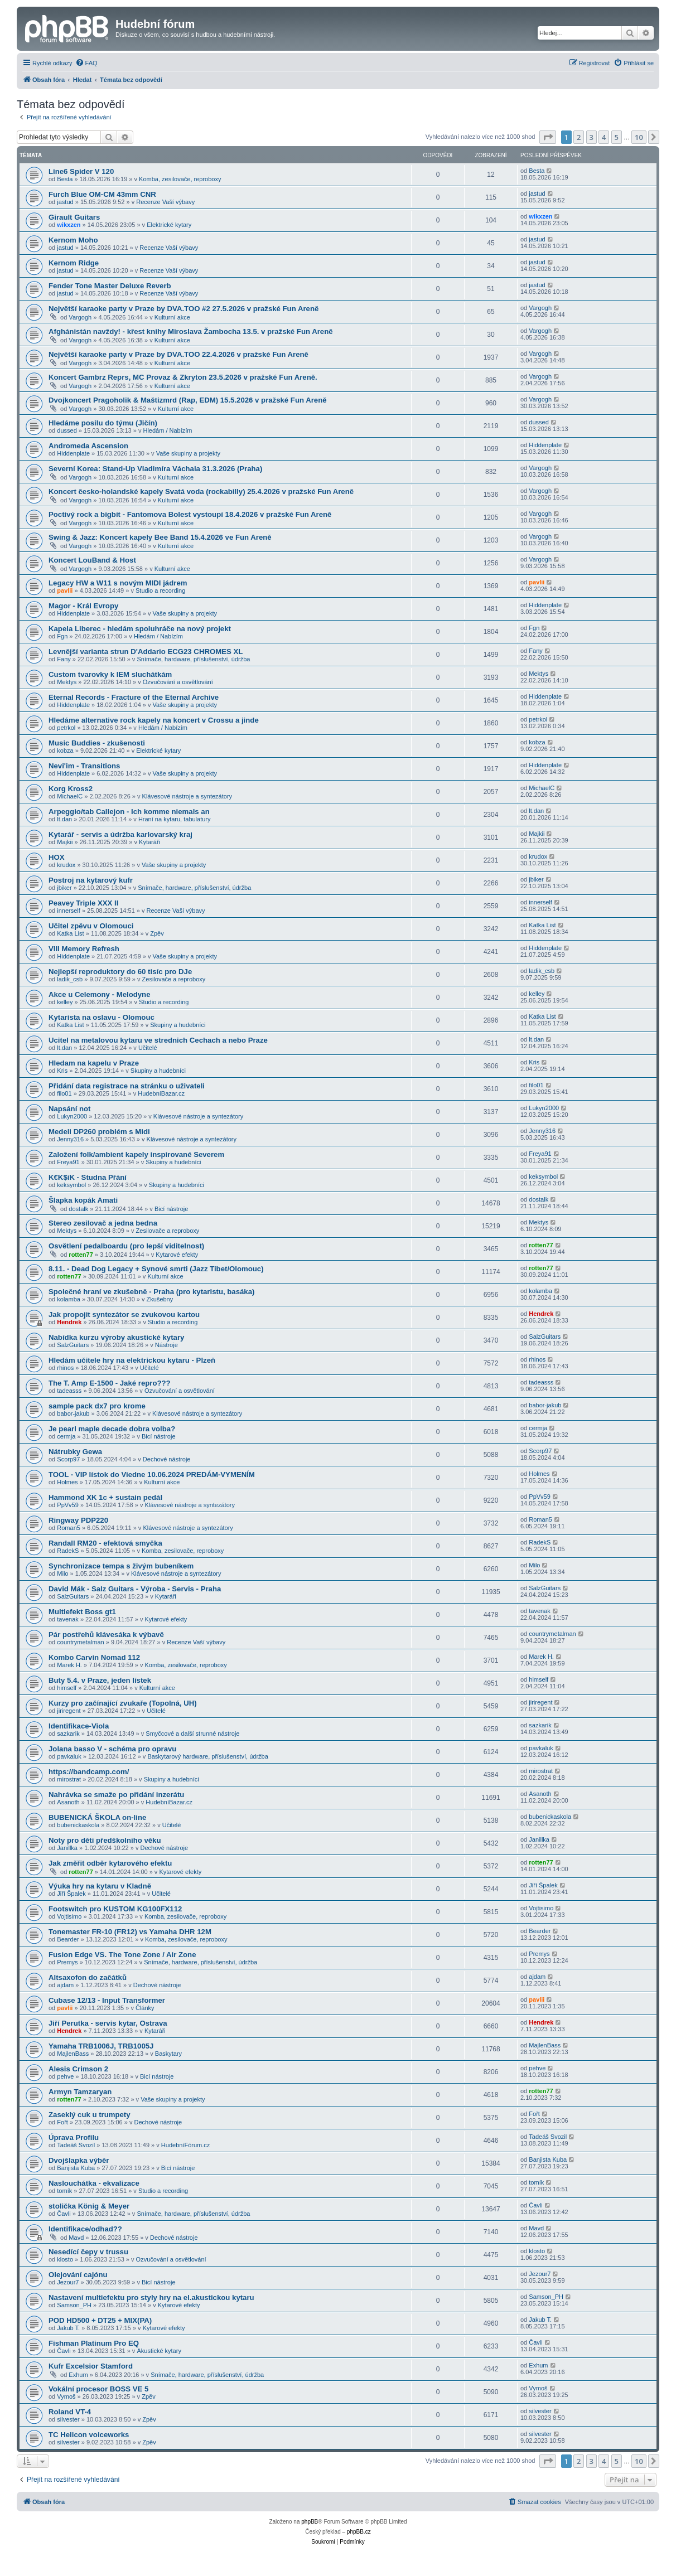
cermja (66, 1436)
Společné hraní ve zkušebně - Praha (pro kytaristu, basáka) (151, 1291)
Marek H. (69, 1665)
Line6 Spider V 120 (81, 171)
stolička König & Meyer (89, 2206)
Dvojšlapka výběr (79, 2160)
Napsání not (69, 1109)
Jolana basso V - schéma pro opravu (112, 1749)
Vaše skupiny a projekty (188, 453)
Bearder (68, 1939)
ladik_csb (70, 979)
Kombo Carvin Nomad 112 (94, 1657)
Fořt (62, 2122)
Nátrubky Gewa (75, 1451)
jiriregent (68, 1710)
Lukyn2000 (72, 1116)
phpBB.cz (359, 2532)
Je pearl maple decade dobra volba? (112, 1429)
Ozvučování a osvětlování (178, 682)
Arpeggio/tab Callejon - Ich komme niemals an (129, 811)
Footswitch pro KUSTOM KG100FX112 (115, 1909)
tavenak (68, 1619)
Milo (62, 1573)
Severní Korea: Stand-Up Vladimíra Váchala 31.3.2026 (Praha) (155, 468)
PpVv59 (68, 1505)
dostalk (78, 1208)
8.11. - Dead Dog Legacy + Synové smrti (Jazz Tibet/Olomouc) (156, 1269)
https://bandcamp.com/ (89, 1772)
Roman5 (68, 1527)
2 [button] (579, 137)
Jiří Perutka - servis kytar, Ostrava (108, 2023)
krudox (66, 864)
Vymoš (66, 2396)
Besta (65, 179)
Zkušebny (160, 1299)
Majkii (65, 842)
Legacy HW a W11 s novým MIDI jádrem (118, 583)
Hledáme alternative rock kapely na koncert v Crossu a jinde (154, 720)
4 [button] (604, 137)
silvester (68, 2419)
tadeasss (69, 1390)
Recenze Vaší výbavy (165, 201)
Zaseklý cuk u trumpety (90, 2114)
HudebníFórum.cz (185, 2145)
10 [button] (639, 137)
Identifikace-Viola (79, 1726)
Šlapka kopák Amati (83, 1200)
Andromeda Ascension (88, 446)
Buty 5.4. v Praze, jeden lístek (100, 1680)
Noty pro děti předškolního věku (105, 1840)
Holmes (67, 1482)
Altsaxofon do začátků (88, 1977)
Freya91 (68, 1162)
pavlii (65, 590)
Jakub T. (68, 2328)
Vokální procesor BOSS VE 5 (98, 2389)
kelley (65, 1002)
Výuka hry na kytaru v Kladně (100, 1886)
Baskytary (168, 2053)
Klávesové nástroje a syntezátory (187, 796)
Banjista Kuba (76, 2168)
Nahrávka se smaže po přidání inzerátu (116, 1794)
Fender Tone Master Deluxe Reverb (110, 286)
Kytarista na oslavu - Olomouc (101, 1017)
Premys (67, 1962)
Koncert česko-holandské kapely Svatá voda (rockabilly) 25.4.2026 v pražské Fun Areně (201, 491)
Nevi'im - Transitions (84, 766)
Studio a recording (160, 590)
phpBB (309, 2522)
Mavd (76, 2237)
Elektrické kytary (169, 224)
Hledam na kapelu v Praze (94, 1063)
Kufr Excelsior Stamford (91, 2366)
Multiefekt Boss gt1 (82, 1611)
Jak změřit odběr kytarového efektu (110, 1863)
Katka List (70, 933)
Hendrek (69, 1322)
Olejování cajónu (78, 2274)
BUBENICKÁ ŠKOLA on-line (97, 1817)
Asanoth (68, 1802)
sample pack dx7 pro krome (97, 1406)
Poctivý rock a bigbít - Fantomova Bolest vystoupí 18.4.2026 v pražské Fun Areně (190, 514)
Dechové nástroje (167, 1459)
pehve (65, 2076)
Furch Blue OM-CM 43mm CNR (102, 194)
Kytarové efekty (177, 1254)
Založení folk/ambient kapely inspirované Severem (136, 1154)
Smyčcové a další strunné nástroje (192, 1733)
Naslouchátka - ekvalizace (94, 2183)
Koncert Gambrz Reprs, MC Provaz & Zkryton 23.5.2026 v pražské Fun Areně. (183, 377)
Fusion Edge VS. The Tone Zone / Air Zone (122, 1954)
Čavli (63, 2213)
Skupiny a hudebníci (177, 1024)
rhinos (65, 1367)
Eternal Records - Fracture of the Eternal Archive (134, 697)
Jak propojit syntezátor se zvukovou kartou (124, 1314)
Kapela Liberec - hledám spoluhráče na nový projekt (140, 628)
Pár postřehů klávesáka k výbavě (106, 1634)
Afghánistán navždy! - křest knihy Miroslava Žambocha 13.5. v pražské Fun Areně (191, 331)
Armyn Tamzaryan (80, 2092)
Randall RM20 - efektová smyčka (105, 1543)
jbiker (64, 887)
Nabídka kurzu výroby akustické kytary (116, 1337)
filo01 (64, 1093)
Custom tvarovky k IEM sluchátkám (110, 674)
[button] (547, 137)
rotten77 (81, 1254)
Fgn (62, 636)
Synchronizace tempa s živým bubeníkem (121, 1566)
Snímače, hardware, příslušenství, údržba (193, 659)
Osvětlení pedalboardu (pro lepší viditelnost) (126, 1246)
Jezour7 (68, 2282)
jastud (65, 201)
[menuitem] (86, 63)
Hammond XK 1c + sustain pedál (105, 1497)
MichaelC (70, 796)
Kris (62, 1070)
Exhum (78, 2374)
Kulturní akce (172, 317)
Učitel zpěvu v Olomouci (91, 926)
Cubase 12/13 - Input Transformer (107, 2000)
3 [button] (591, 137)
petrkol (66, 727)
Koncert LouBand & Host (92, 560)
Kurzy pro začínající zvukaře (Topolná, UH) (123, 1703)
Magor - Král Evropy (83, 606)
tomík (64, 2190)
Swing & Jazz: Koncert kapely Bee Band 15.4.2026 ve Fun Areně (160, 537)
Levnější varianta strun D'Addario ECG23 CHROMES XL (146, 651)
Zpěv (156, 933)
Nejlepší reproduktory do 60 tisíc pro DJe (120, 971)
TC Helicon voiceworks (89, 2434)
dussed (66, 430)
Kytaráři (149, 842)
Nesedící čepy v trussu (88, 2252)
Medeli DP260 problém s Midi (99, 1131)
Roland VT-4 (70, 2412)
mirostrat (69, 1779)
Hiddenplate (73, 453)
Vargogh (80, 317)
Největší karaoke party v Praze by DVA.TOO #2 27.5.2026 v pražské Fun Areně (183, 308)
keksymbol (71, 1185)
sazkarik (68, 1733)
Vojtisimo (69, 1916)
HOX (57, 857)
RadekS (68, 1550)
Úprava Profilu (74, 2137)
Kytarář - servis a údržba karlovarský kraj (120, 834)
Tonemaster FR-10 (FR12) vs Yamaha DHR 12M (130, 1932)
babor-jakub (73, 1413)
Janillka (67, 1847)
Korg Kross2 (71, 789)
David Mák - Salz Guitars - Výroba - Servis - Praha (135, 1589)
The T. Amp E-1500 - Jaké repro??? (110, 1383)
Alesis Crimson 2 (78, 2069)
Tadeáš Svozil (76, 2145)
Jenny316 (70, 1139)
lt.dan (64, 819)
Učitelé (147, 1047)
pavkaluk (69, 1756)
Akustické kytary (159, 2350)
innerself (68, 910)
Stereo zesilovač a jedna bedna (103, 1223)
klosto (65, 2259)
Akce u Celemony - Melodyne (99, 994)
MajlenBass (73, 2053)
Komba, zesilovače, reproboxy (180, 179)
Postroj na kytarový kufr (91, 880)
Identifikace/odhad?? (85, 2229)
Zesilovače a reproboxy (174, 979)
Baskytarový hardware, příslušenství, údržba (207, 1756)
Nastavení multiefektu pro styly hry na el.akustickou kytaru (151, 2297)
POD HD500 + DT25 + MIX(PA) (100, 2320)
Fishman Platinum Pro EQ (94, 2343)
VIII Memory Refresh (84, 949)
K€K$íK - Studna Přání (88, 1177)
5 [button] (617, 137)
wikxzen (68, 224)
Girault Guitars (74, 217)
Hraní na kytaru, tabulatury (174, 819)
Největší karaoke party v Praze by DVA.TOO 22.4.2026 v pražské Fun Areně (178, 354)
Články (145, 2007)
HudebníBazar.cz (161, 1093)
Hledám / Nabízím (167, 430)
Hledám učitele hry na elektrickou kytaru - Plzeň (132, 1360)
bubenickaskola (78, 1825)
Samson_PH (74, 2305)
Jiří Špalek (71, 1893)
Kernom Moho (73, 240)
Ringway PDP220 (78, 1520)
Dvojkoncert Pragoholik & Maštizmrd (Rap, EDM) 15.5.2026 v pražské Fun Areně (188, 400)
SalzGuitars (73, 1345)
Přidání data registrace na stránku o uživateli (127, 1086)
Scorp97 (68, 1459)
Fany (63, 659)
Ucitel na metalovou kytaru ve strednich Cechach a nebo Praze (158, 1040)
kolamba (68, 1299)
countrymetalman (80, 1642)
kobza (65, 750)
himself (66, 1687)
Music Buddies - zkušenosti (97, 743)
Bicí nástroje (171, 1208)
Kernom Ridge (74, 263)
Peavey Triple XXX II (83, 903)
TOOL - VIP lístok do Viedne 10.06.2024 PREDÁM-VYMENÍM (152, 1474)
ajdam (65, 1985)
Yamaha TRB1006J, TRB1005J (101, 2046)
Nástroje (166, 1345)
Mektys (66, 682)
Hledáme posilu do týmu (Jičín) (103, 423)
